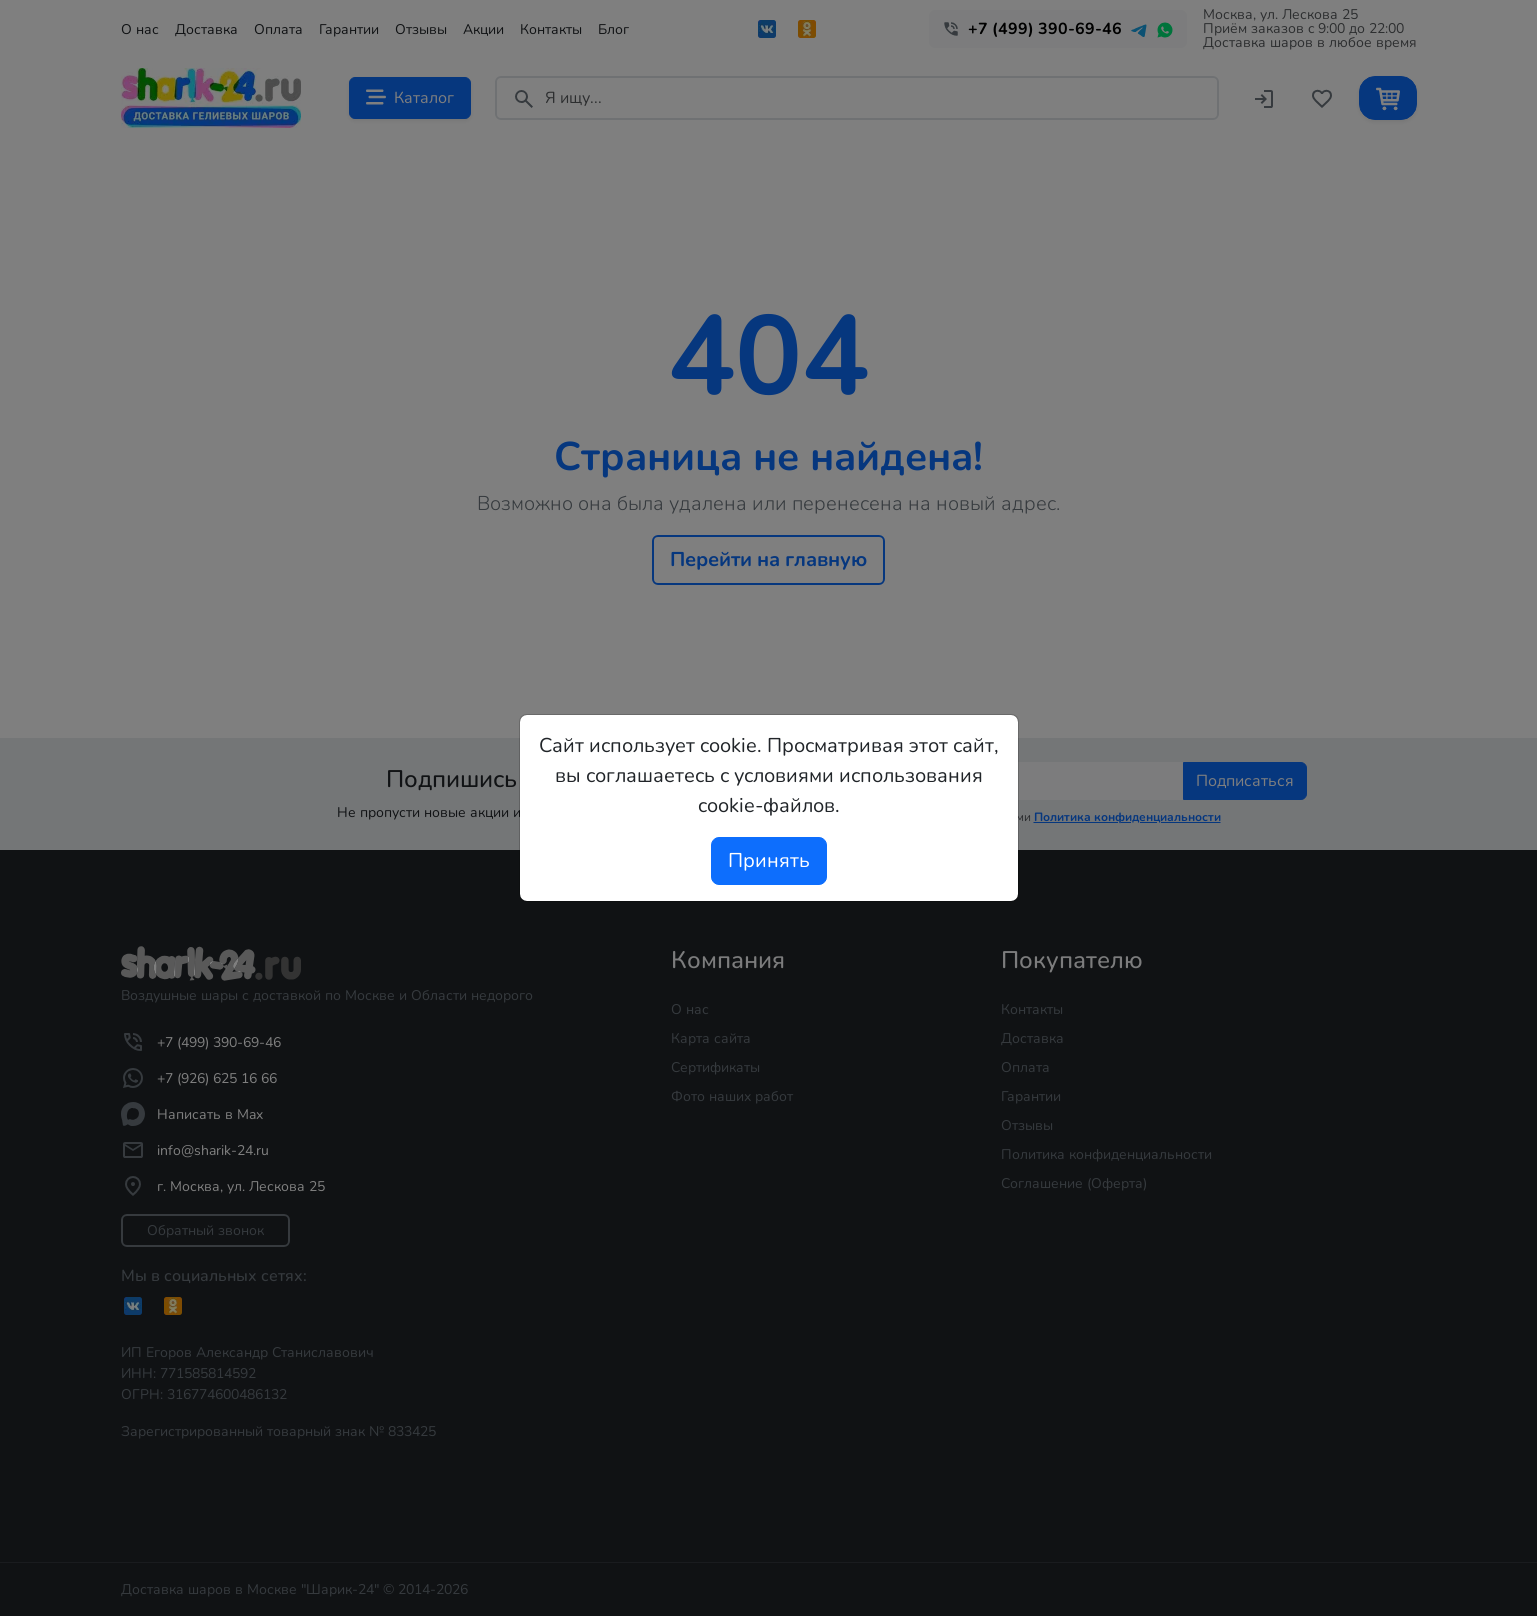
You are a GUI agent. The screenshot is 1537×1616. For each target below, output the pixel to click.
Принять (769, 860)
